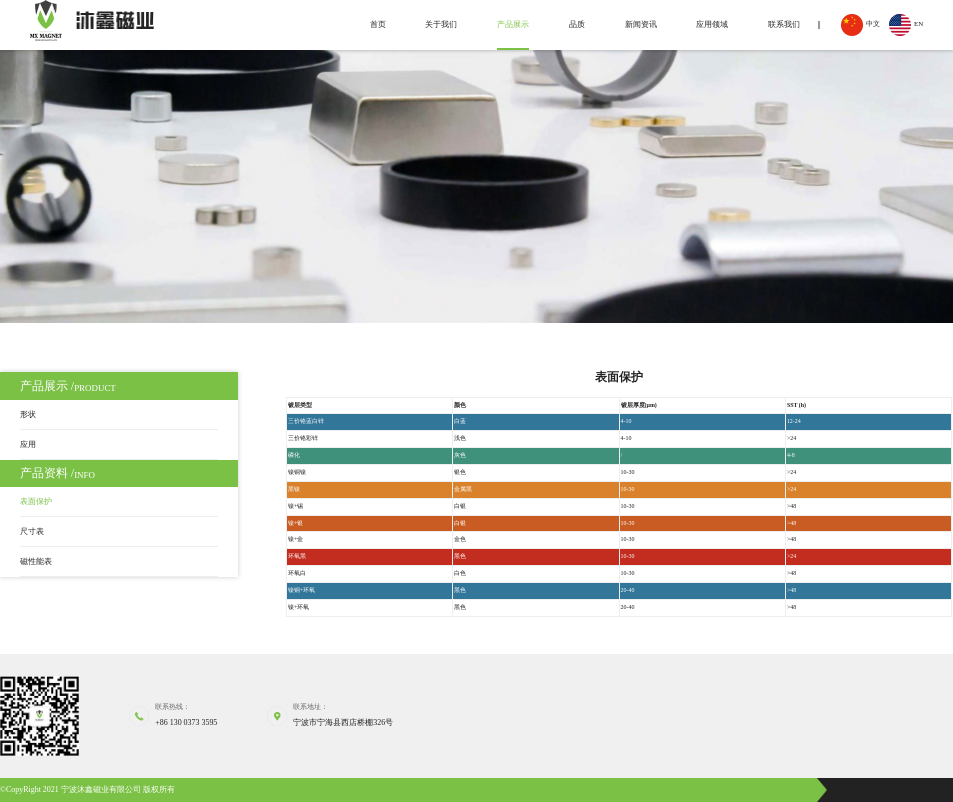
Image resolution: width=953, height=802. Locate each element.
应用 (28, 444)
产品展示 (513, 24)
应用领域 (712, 24)
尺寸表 (32, 531)
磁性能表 (36, 561)
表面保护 (36, 501)
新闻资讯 (641, 24)
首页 (378, 24)
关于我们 (441, 24)
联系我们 (784, 24)
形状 (28, 414)
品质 (577, 24)
